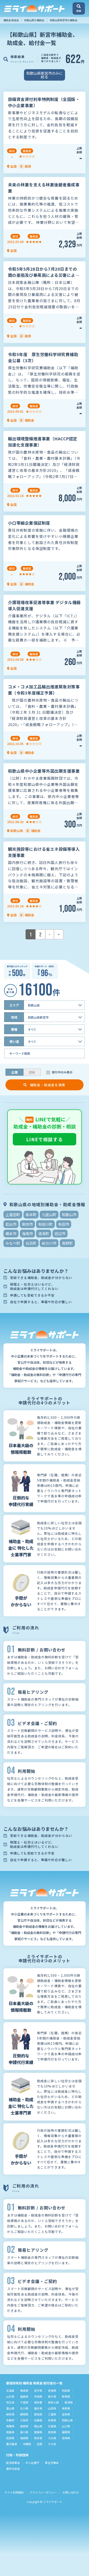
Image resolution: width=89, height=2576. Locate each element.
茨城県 (38, 2396)
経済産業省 (13, 2463)
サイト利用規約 (14, 2492)
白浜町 (31, 1243)
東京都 (38, 2402)
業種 (14, 1029)
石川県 (24, 2408)
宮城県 (52, 2390)
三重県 (52, 2414)
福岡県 (66, 2432)
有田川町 (45, 1224)
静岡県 (24, 2414)
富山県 (10, 2408)
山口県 (66, 2426)
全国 (39, 2444)
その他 (52, 2444)
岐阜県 (10, 2414)
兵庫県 (38, 2420)
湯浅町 (43, 1233)
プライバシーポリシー (43, 2492)
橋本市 (10, 1233)
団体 (32, 1072)
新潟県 (69, 2402)
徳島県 (10, 2432)
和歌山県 (67, 2420)
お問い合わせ (71, 2492)
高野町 (67, 1243)
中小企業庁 (32, 2463)
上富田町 (12, 1214)
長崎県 (24, 2438)
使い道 (14, 1041)
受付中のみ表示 (62, 1072)
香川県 (24, 2432)
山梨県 (52, 2408)
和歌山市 (69, 1214)
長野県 (66, 2408)
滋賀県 (66, 2414)
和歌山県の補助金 (34, 20)
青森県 (24, 2390)
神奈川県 (53, 2402)
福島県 (24, 2396)
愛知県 (38, 2414)
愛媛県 (38, 2432)
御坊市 (27, 1224)
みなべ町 (12, 1243)
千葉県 (24, 2402)
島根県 (24, 2426)
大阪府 (24, 2420)
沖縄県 (27, 2444)
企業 (14, 1072)
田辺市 (60, 1233)
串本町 (31, 1214)
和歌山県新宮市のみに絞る (44, 74)
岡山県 (38, 2426)
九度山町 (49, 1214)
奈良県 (52, 2420)
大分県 (52, 2438)
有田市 (63, 1224)
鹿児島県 (11, 2444)
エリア (14, 1005)
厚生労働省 (52, 2463)
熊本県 (38, 2438)
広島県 (52, 2426)
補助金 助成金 (11, 20)
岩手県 (38, 2390)
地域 (14, 1017)
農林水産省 (13, 2468)
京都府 (10, 2420)
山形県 (10, 2396)
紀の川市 (49, 1243)
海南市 (27, 1233)
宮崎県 (66, 2438)
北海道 (10, 2390)
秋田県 (66, 2390)
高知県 (52, 2432)
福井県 (38, 2408)
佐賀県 (10, 2438)
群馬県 (66, 2396)
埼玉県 (10, 2402)
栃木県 (52, 2396)
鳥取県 (10, 2426)
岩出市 (10, 1224)
